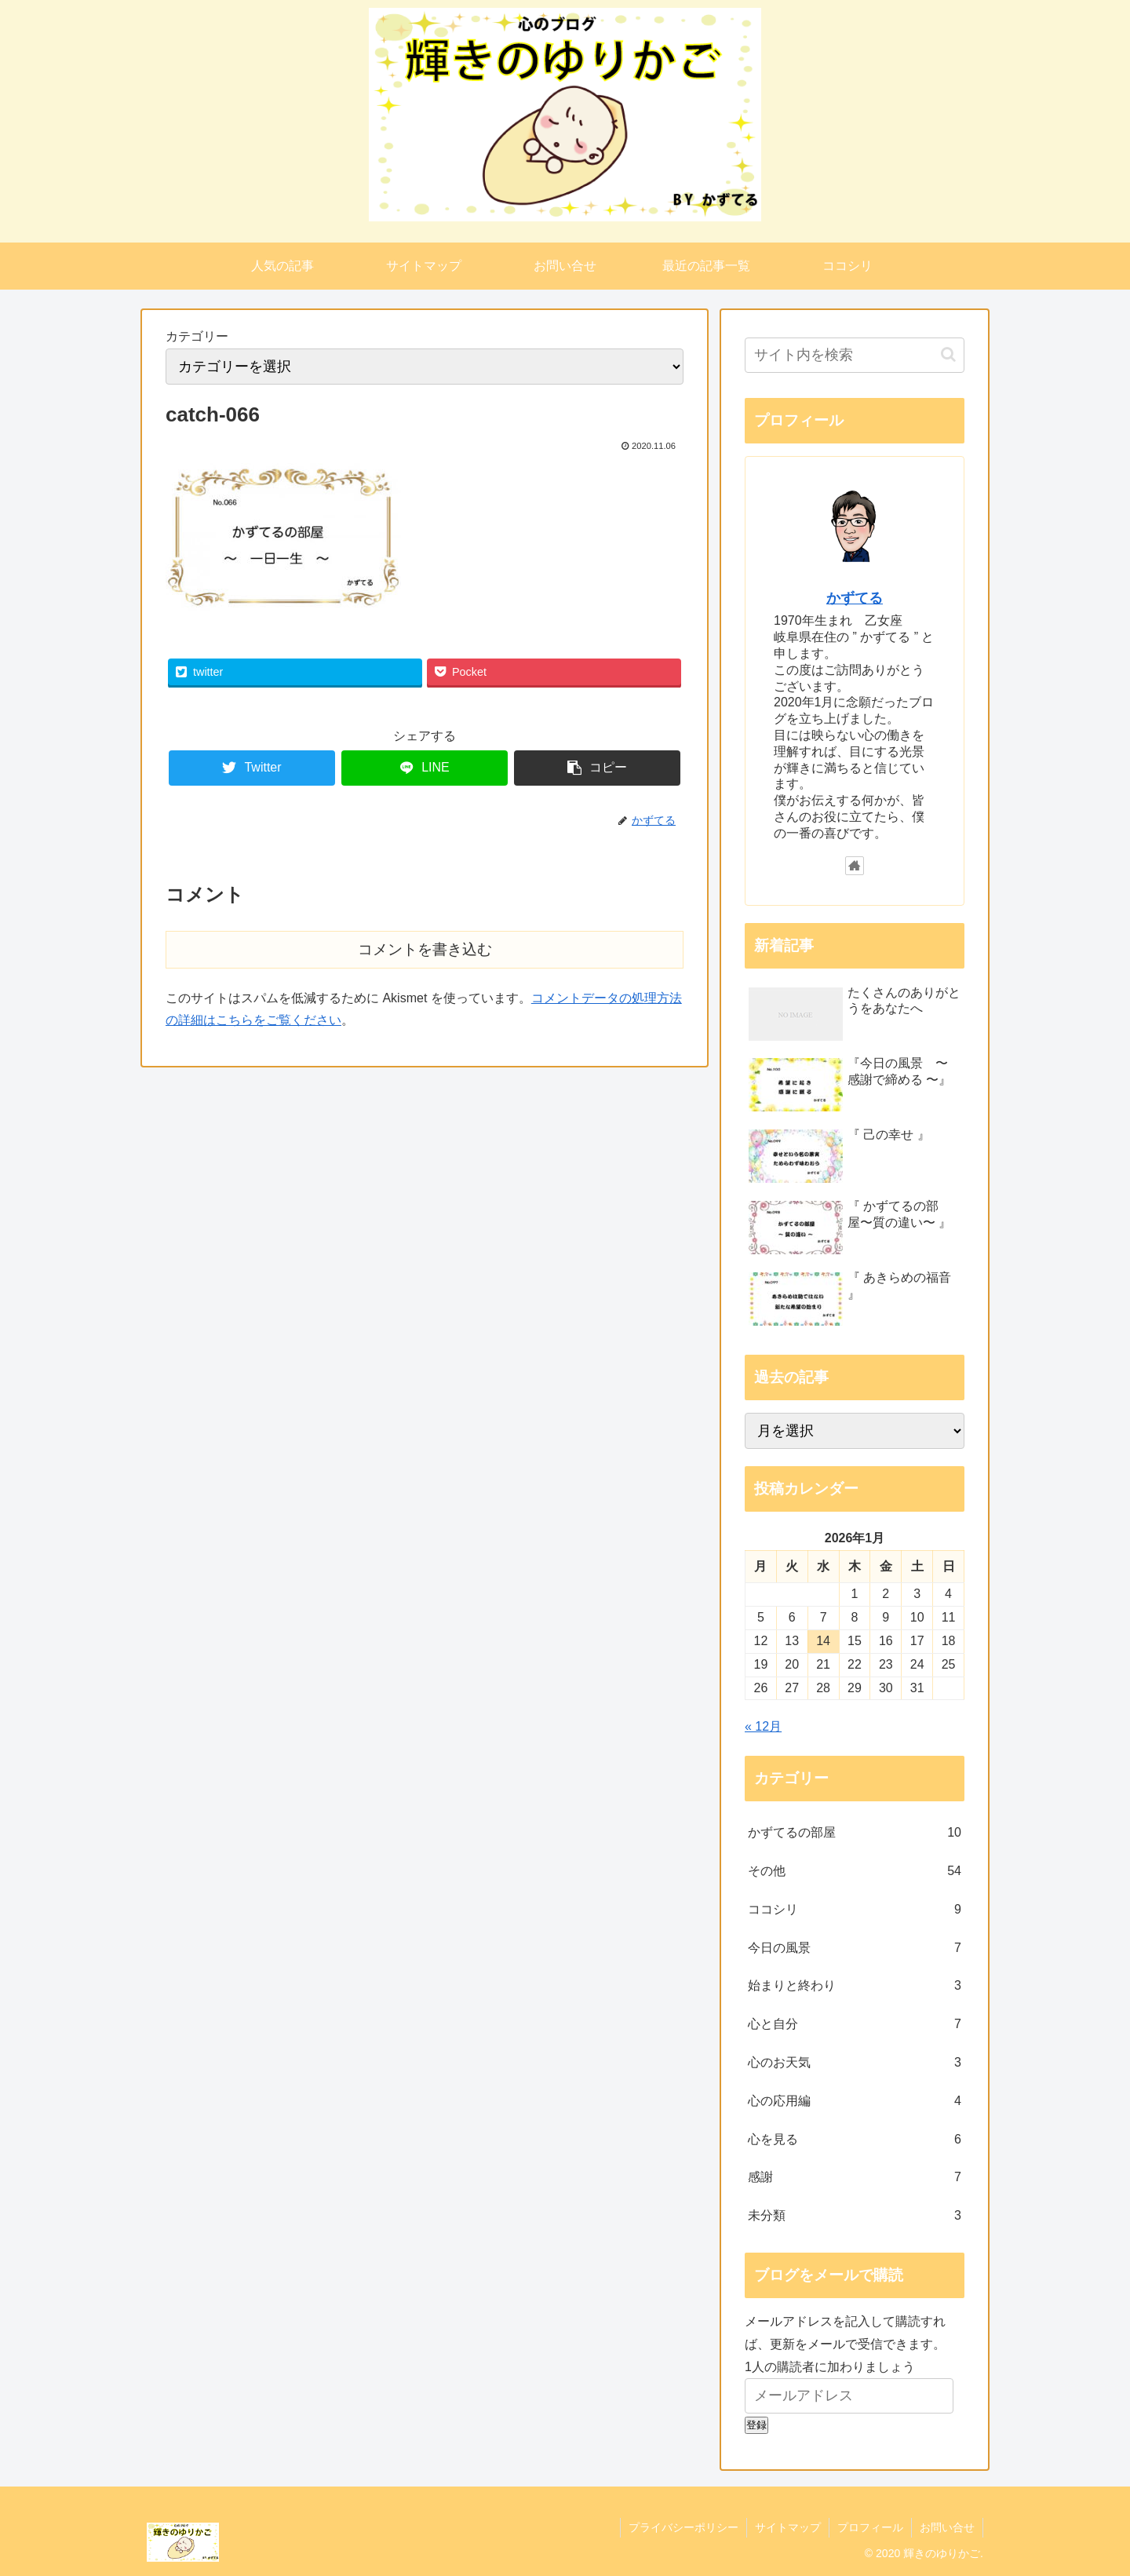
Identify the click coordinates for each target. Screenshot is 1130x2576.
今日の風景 (854, 1948)
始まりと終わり (854, 1986)
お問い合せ (947, 2527)
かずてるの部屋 (854, 1833)
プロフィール (870, 2527)
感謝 (854, 2177)
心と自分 (854, 2024)
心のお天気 (854, 2063)
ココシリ (854, 1910)
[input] (854, 355)
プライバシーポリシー (683, 2527)
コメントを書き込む (425, 949)
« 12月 (763, 1726)
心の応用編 (854, 2101)
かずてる (854, 598)
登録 (756, 2425)
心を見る (854, 2140)
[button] (948, 354)
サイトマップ (788, 2527)
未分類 (854, 2216)
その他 (854, 1871)
